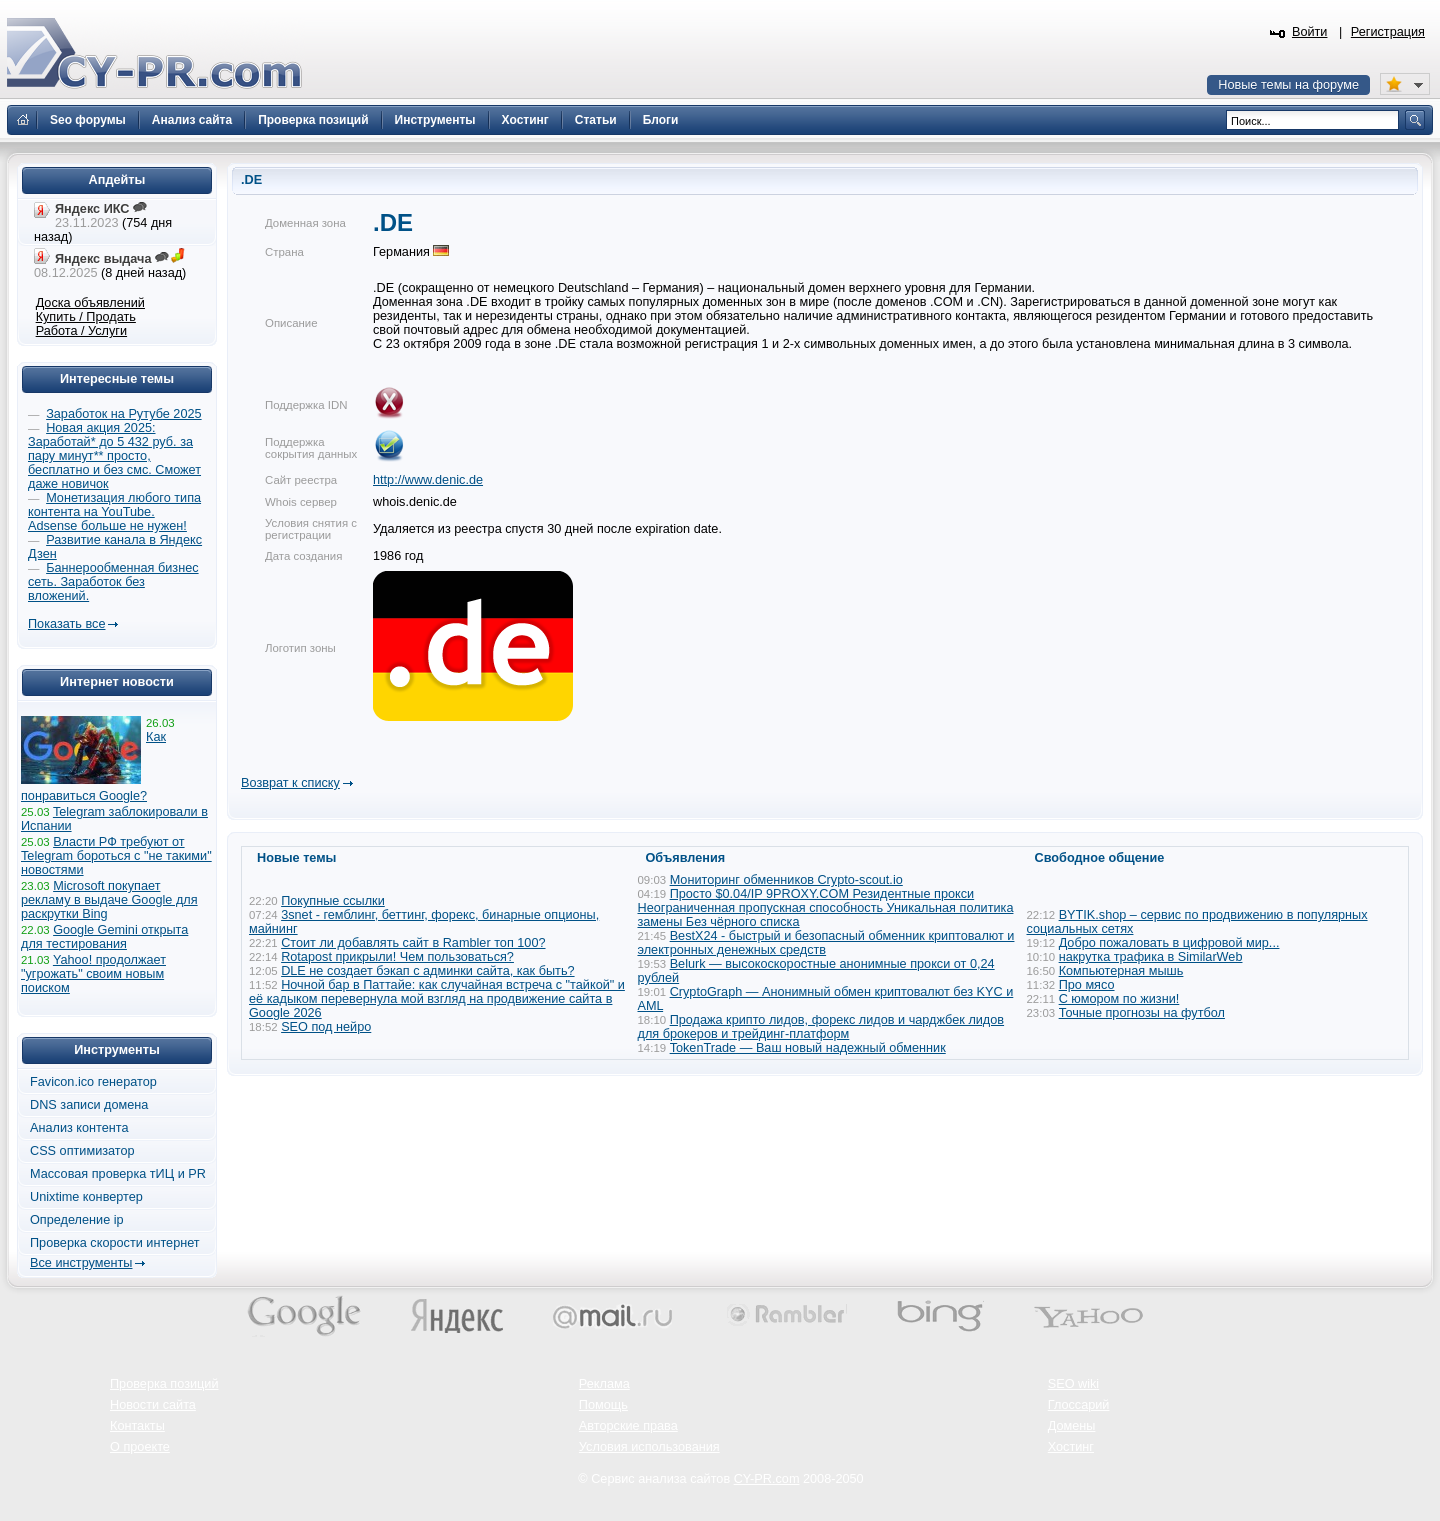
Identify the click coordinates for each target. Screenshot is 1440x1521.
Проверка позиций (164, 1384)
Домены (1072, 1426)
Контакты (137, 1426)
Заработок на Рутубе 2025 (123, 414)
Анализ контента (79, 1128)
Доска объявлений (90, 303)
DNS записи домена (89, 1105)
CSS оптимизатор (82, 1151)
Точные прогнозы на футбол (1142, 1013)
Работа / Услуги (81, 331)
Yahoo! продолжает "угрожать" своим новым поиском (93, 974)
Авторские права (628, 1426)
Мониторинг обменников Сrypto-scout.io (786, 880)
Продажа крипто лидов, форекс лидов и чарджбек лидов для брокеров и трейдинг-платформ (821, 1027)
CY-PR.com (767, 1479)
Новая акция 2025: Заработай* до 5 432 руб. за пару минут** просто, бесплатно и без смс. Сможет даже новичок (114, 456)
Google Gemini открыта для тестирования (104, 937)
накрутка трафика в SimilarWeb (1151, 957)
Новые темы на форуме (1288, 85)
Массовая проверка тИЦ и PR (118, 1174)
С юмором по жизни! (1119, 999)
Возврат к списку (290, 783)
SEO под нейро (326, 1027)
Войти (1310, 32)
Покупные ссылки (333, 901)
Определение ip (77, 1220)
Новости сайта (153, 1405)
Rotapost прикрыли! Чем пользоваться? (397, 957)
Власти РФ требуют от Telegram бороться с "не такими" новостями (116, 856)
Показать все (66, 624)
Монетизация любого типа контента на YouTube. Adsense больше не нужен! (114, 512)
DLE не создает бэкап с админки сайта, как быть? (427, 971)
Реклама (604, 1384)
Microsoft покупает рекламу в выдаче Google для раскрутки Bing (109, 900)
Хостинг (1071, 1447)
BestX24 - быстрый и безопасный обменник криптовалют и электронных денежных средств (826, 943)
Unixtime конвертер (86, 1197)
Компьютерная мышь (1121, 971)
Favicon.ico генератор (93, 1082)
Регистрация (1388, 32)
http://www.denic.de (428, 480)
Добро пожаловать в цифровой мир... (1169, 943)
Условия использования (649, 1447)
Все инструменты (81, 1263)
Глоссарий (1079, 1405)
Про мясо (1087, 985)
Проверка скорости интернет (115, 1243)
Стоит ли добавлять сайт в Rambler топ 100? (413, 943)
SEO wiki (1073, 1384)
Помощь (603, 1405)
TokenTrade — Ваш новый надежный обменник (808, 1048)
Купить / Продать (86, 317)
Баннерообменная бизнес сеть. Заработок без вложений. (113, 582)
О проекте (140, 1447)
